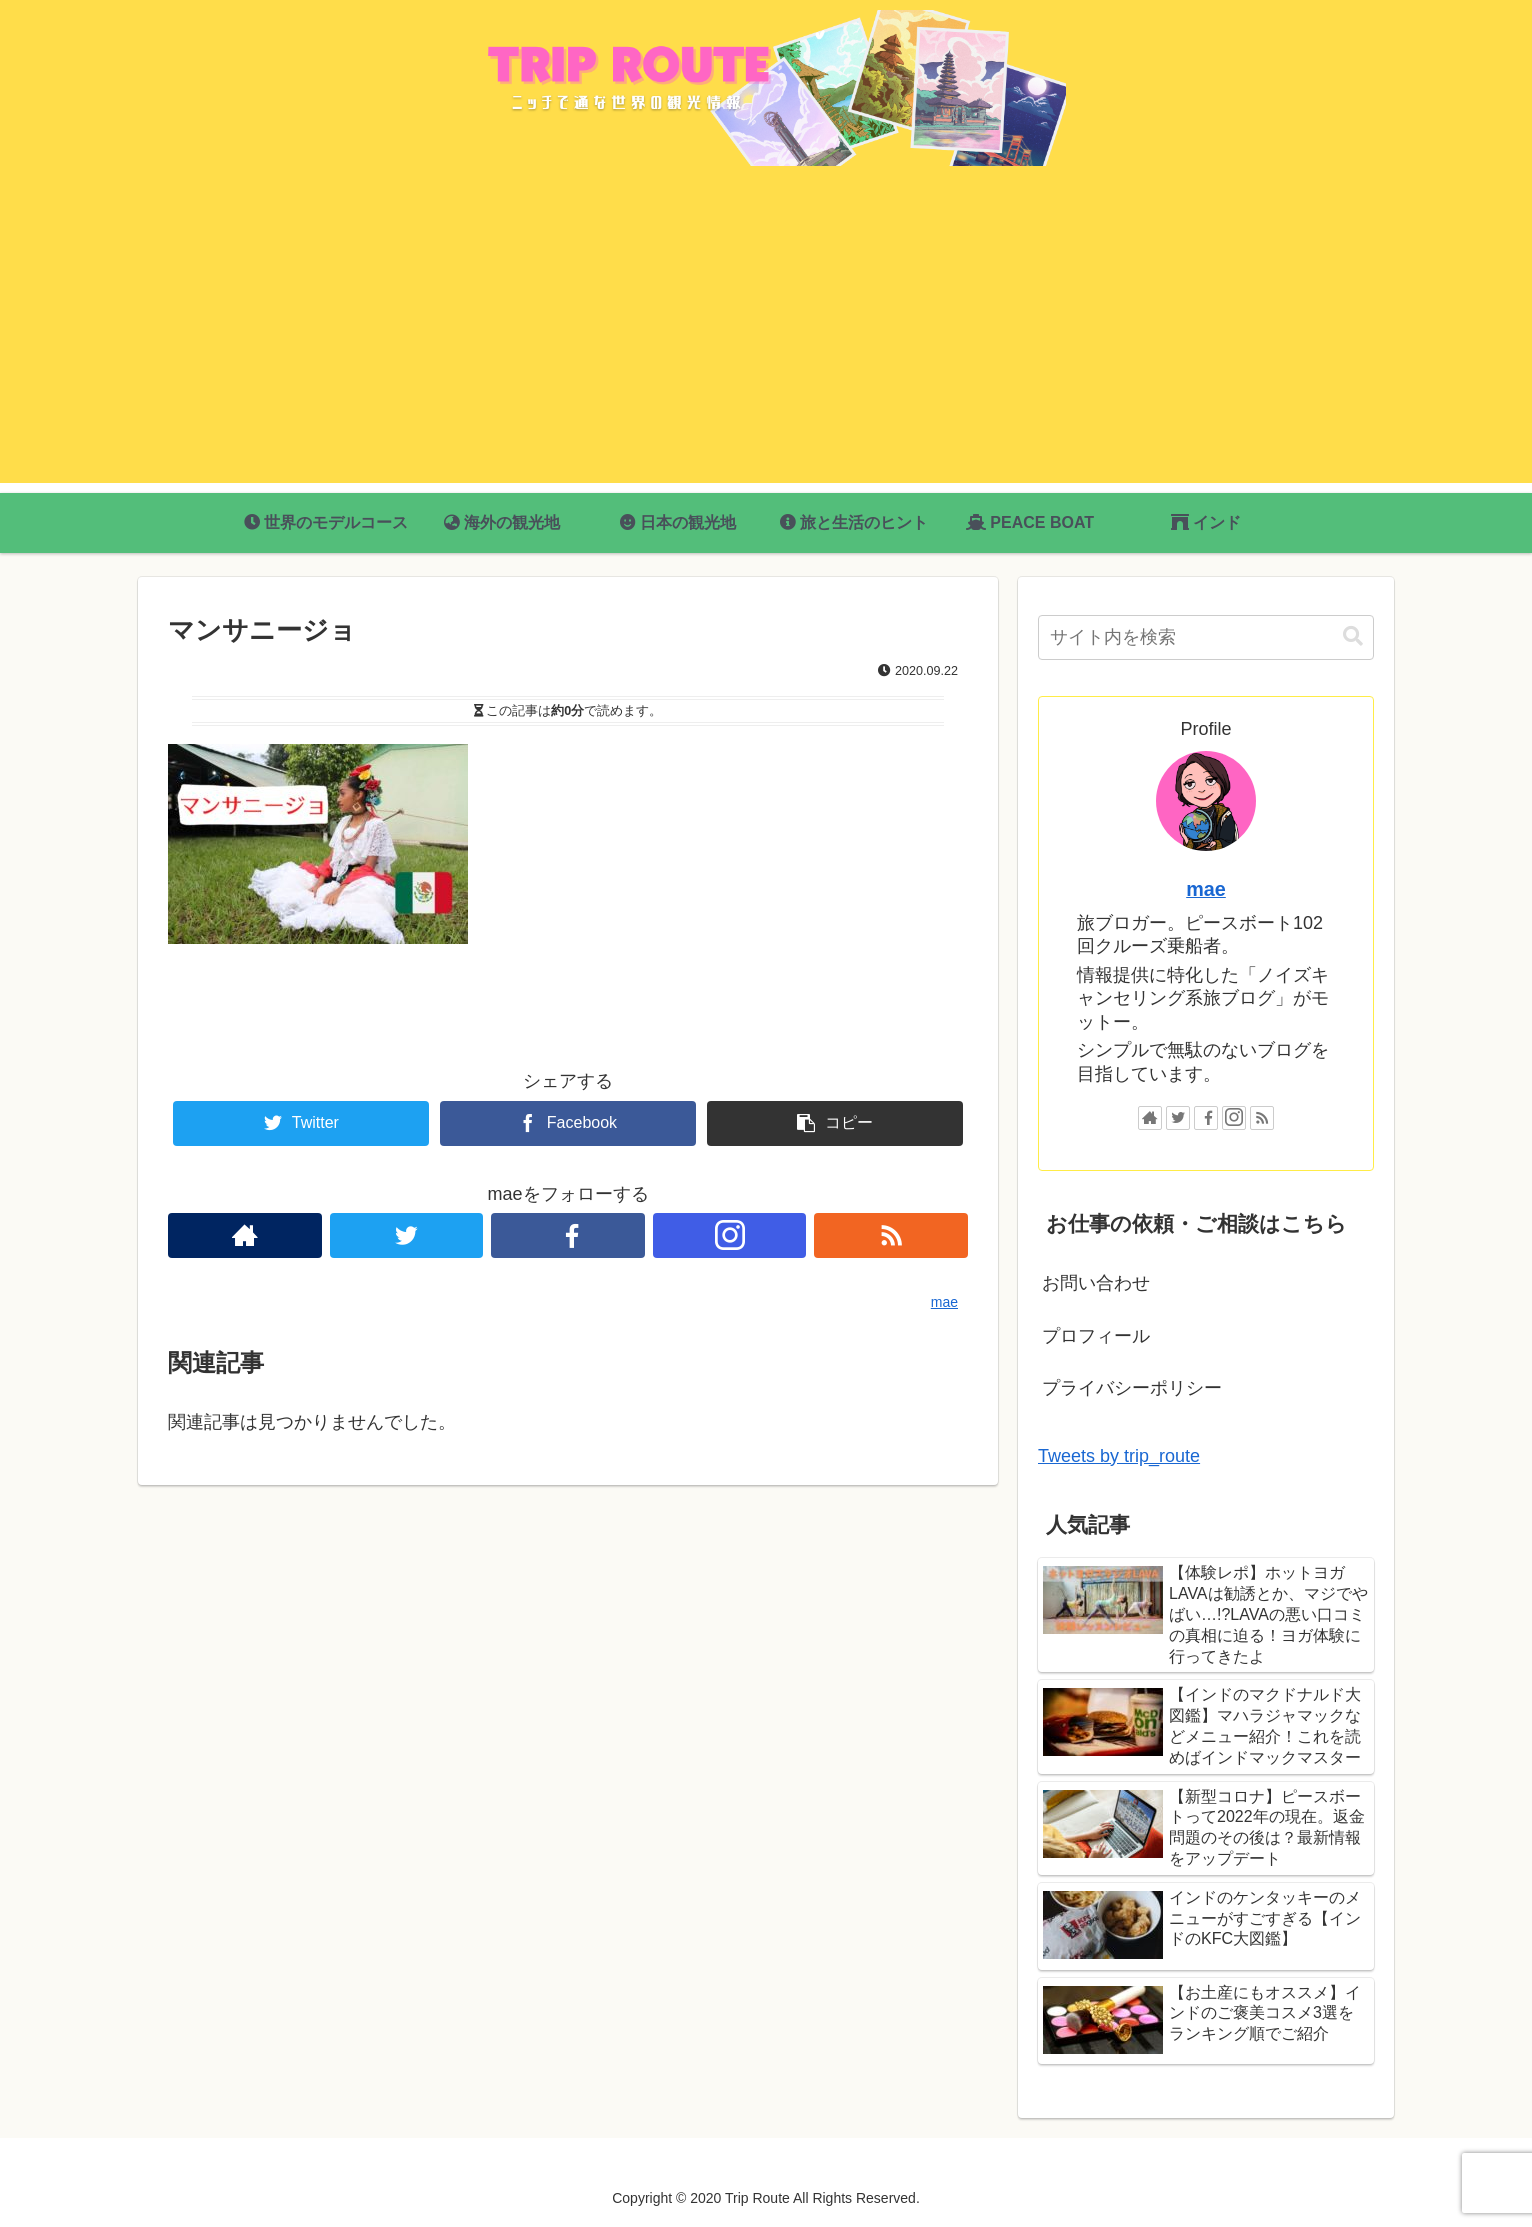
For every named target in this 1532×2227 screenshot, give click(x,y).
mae (1206, 889)
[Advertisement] (766, 343)
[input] (1206, 637)
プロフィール (1096, 1336)
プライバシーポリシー (1132, 1388)
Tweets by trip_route (1119, 1456)
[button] (1353, 636)
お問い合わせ (1096, 1283)
